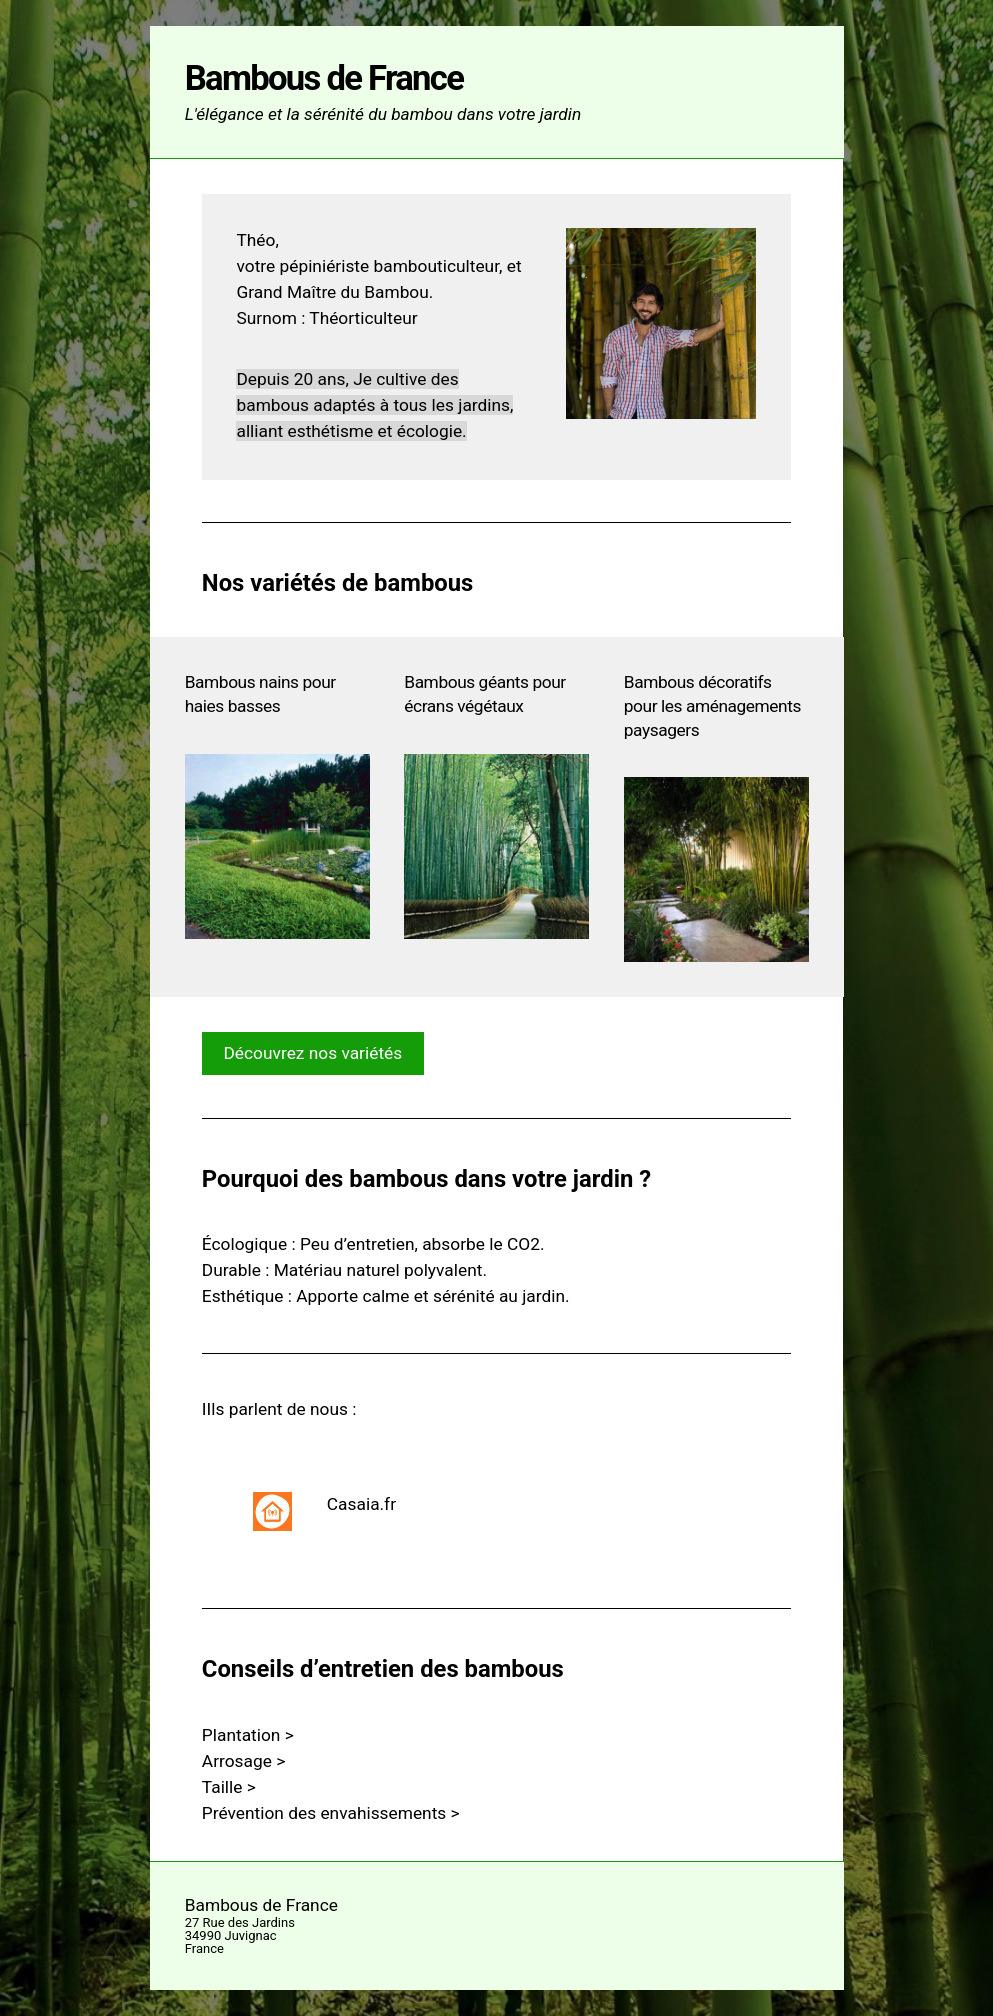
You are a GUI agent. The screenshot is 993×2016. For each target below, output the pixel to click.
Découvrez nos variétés (312, 1053)
